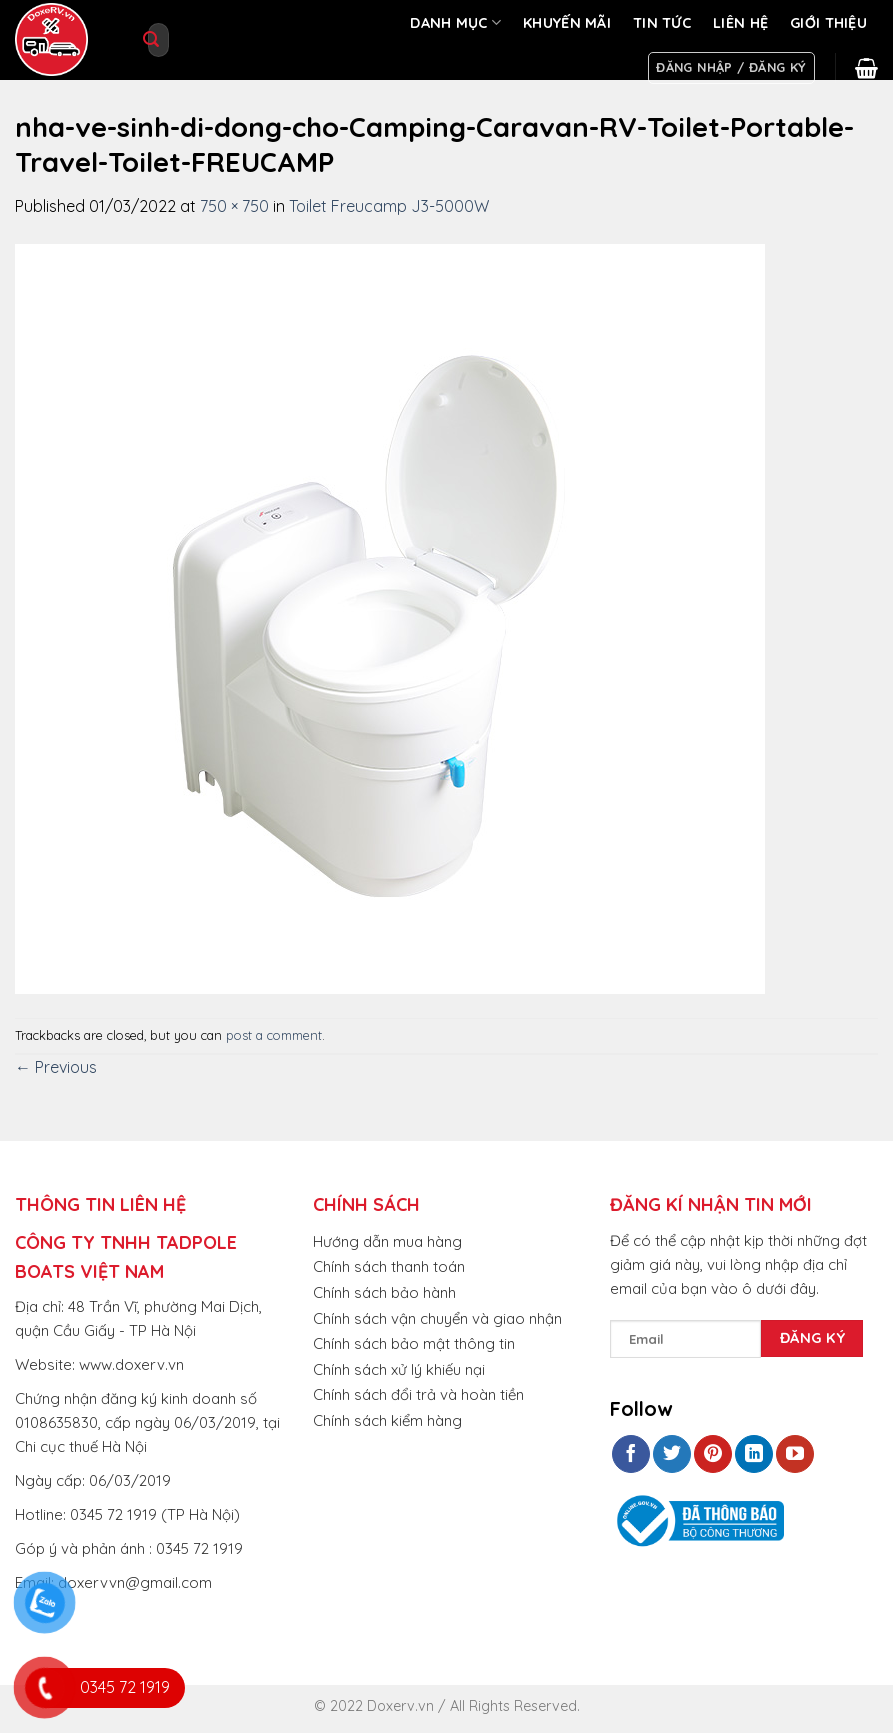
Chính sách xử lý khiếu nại (399, 1369)
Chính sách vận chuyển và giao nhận (437, 1318)
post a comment (274, 1035)
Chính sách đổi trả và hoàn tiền (418, 1394)
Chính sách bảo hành (384, 1292)
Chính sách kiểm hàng (387, 1420)
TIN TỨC (662, 23)
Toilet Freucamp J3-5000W (389, 206)
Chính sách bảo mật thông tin (414, 1343)
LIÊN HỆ (740, 23)
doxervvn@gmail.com (135, 1582)
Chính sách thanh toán (389, 1266)
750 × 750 (234, 206)
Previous (56, 1067)
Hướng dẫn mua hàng (387, 1241)
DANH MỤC (455, 22)
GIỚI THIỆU (828, 23)
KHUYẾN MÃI (567, 23)
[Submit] (151, 40)
